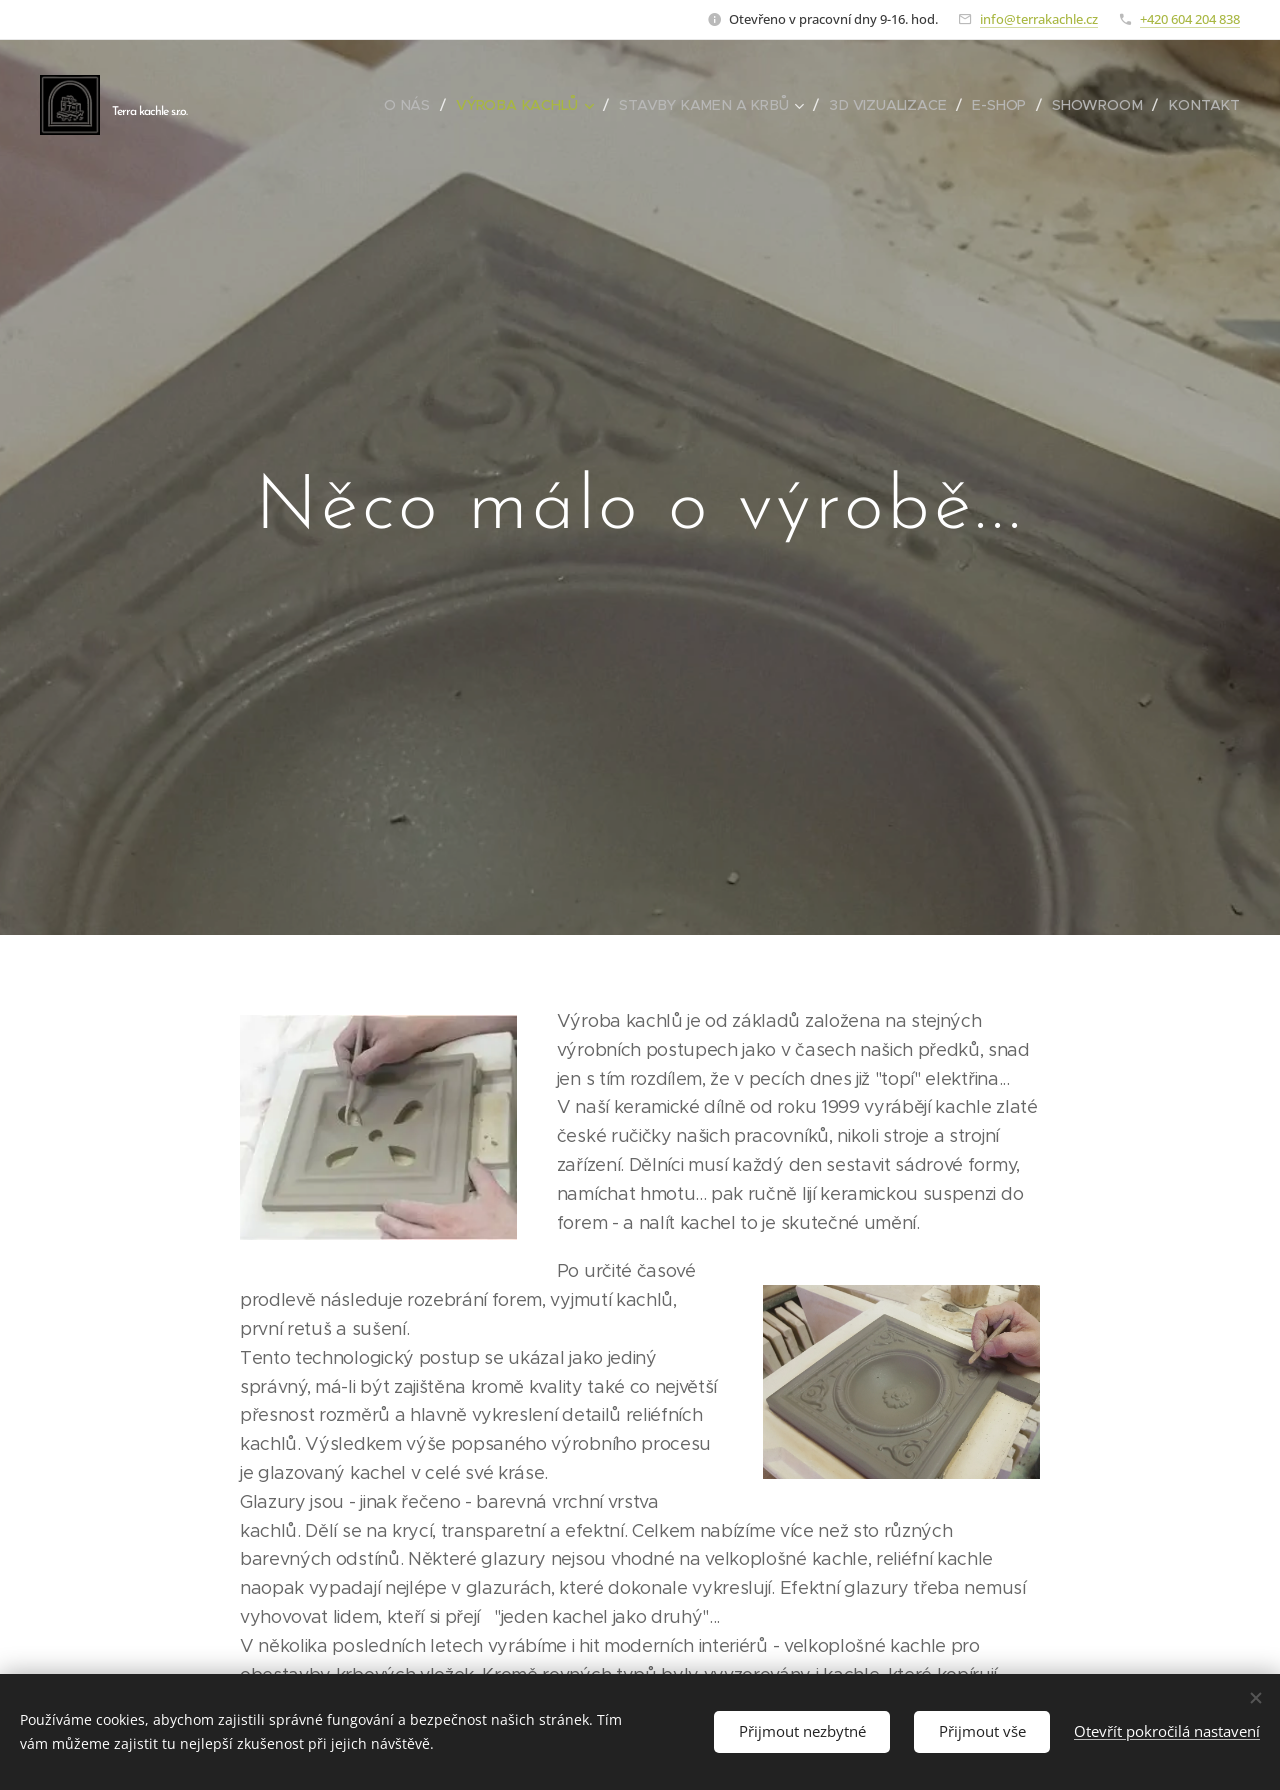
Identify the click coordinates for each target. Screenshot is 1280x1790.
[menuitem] (415, 105)
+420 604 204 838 (1190, 19)
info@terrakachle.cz (1039, 19)
